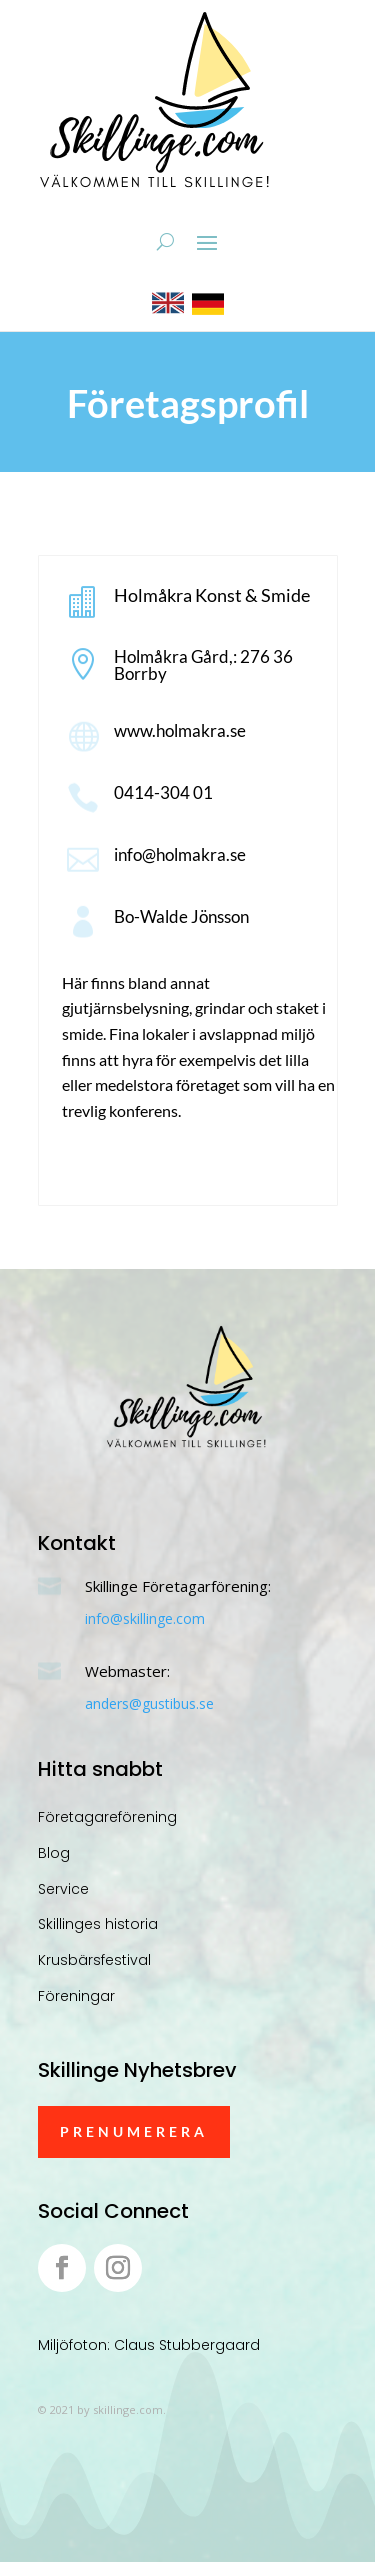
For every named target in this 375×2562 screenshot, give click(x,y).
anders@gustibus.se (149, 1703)
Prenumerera (134, 2131)
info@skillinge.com (145, 1618)
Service (63, 1889)
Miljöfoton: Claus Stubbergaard (149, 2345)
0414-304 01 (163, 792)
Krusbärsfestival (94, 1960)
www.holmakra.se (180, 730)
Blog (54, 1853)
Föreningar (76, 1996)
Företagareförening (107, 1817)
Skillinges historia (98, 1924)
